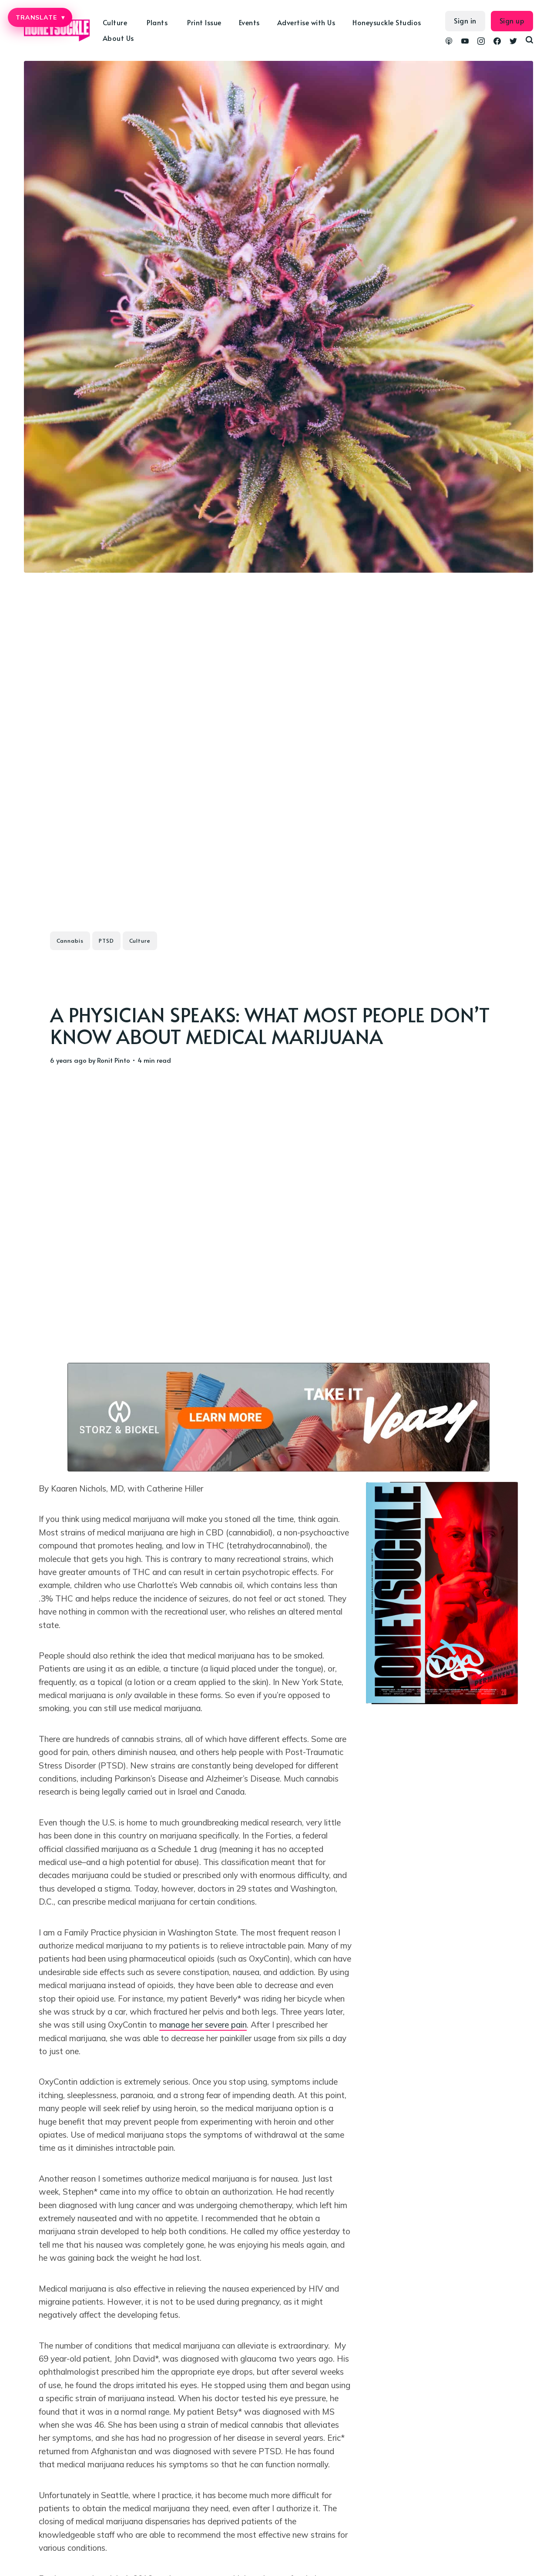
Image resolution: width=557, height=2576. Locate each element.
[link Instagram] (481, 42)
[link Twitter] (513, 42)
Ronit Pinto (113, 1059)
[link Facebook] (497, 42)
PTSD (106, 940)
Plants (157, 22)
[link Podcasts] (449, 42)
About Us (118, 38)
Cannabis (70, 940)
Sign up (512, 20)
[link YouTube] (465, 42)
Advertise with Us (306, 22)
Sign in (465, 20)
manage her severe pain (203, 2024)
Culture (115, 22)
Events (249, 22)
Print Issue (204, 22)
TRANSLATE (40, 17)
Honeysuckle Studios (386, 22)
